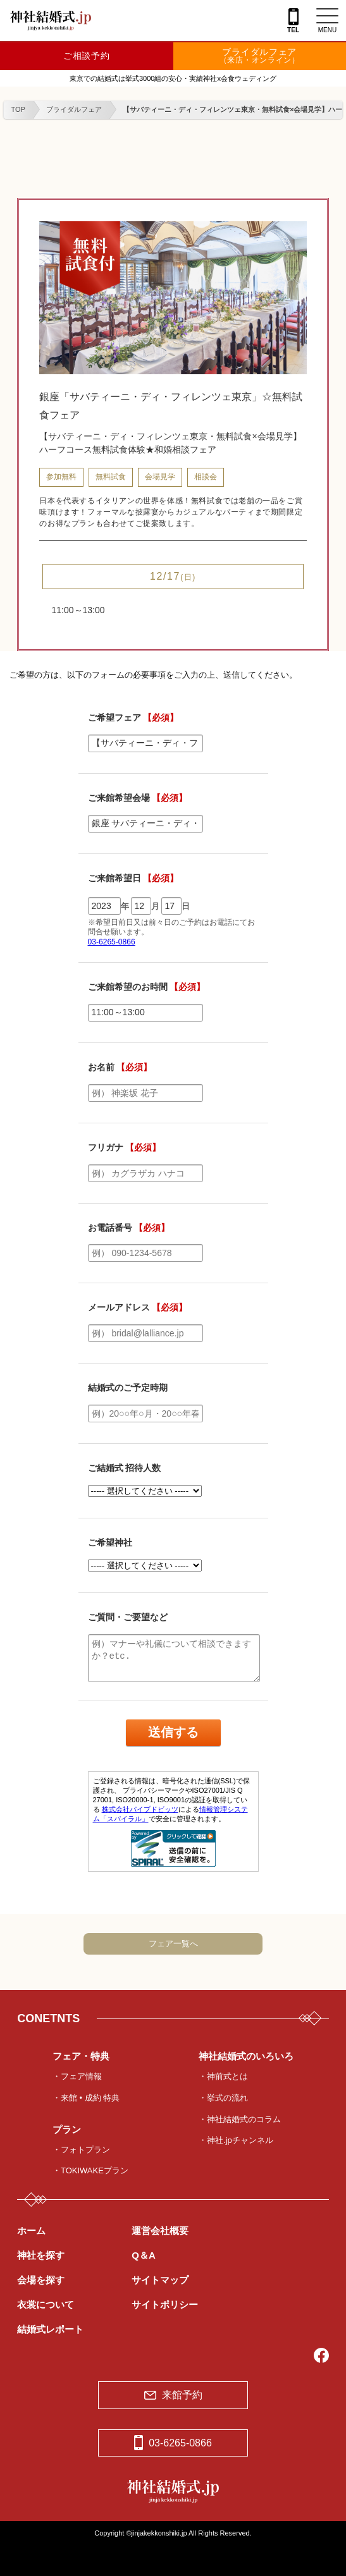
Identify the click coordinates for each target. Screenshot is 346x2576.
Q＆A (144, 2255)
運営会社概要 (160, 2230)
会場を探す (41, 2279)
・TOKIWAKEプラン (90, 2170)
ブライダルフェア (260, 55)
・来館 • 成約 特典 (86, 2098)
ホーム (31, 2230)
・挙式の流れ (223, 2098)
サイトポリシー (165, 2304)
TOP (18, 109)
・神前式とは (223, 2076)
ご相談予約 (86, 56)
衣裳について (45, 2304)
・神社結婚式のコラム (240, 2119)
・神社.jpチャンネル (236, 2140)
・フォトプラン (81, 2149)
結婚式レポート (50, 2329)
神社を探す (41, 2255)
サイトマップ (160, 2279)
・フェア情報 (77, 2076)
